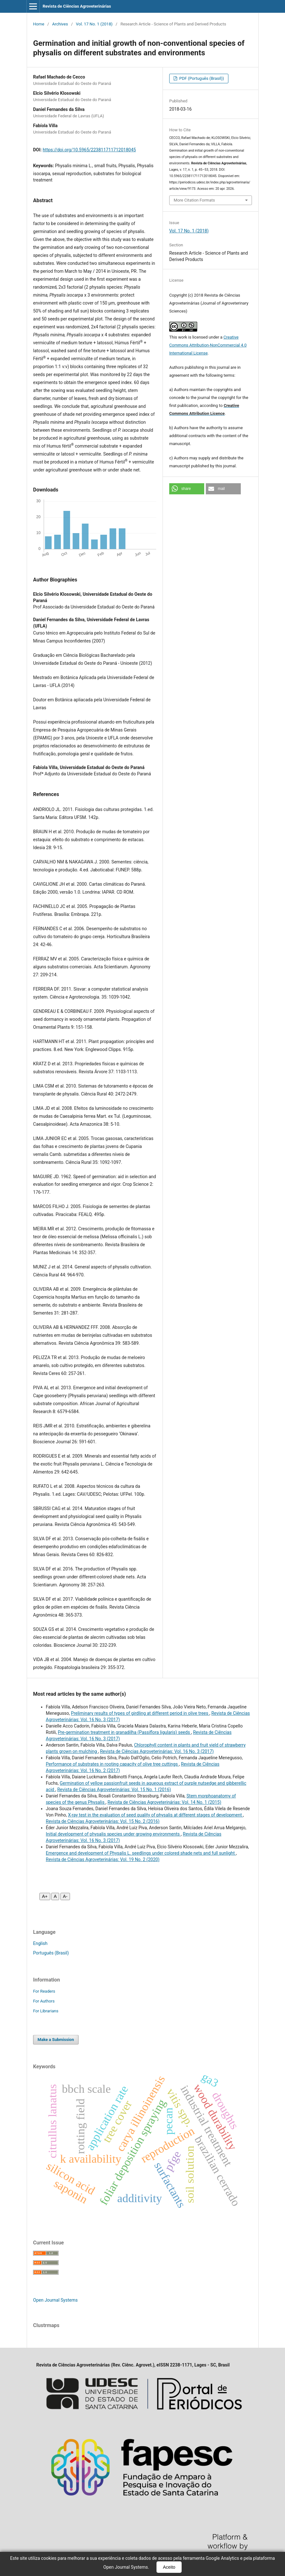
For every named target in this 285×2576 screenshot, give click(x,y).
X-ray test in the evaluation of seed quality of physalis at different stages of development (155, 1814)
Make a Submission (56, 2039)
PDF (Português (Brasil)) (201, 78)
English (40, 1943)
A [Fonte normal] (55, 1896)
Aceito (169, 2567)
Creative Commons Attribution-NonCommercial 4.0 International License (208, 345)
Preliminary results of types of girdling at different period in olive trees (140, 1713)
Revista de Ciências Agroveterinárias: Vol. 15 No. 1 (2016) (114, 1789)
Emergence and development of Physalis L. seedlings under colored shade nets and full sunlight (141, 1853)
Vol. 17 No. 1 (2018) (94, 24)
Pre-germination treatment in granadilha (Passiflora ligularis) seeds (124, 1732)
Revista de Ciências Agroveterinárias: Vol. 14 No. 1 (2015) (164, 1802)
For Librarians (45, 2011)
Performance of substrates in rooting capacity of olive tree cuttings (112, 1764)
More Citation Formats (194, 200)
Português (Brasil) (51, 1952)
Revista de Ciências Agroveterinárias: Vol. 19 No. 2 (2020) (102, 1859)
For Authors (44, 2001)
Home (38, 24)
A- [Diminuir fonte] (65, 1896)
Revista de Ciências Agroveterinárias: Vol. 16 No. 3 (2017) (156, 1751)
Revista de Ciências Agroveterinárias (77, 6)
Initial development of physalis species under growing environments (113, 1834)
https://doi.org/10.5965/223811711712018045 (89, 149)
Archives (60, 24)
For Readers (44, 1991)
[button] (186, 488)
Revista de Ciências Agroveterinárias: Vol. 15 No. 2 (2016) (102, 1821)
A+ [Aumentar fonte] (45, 1896)
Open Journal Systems (55, 2300)
